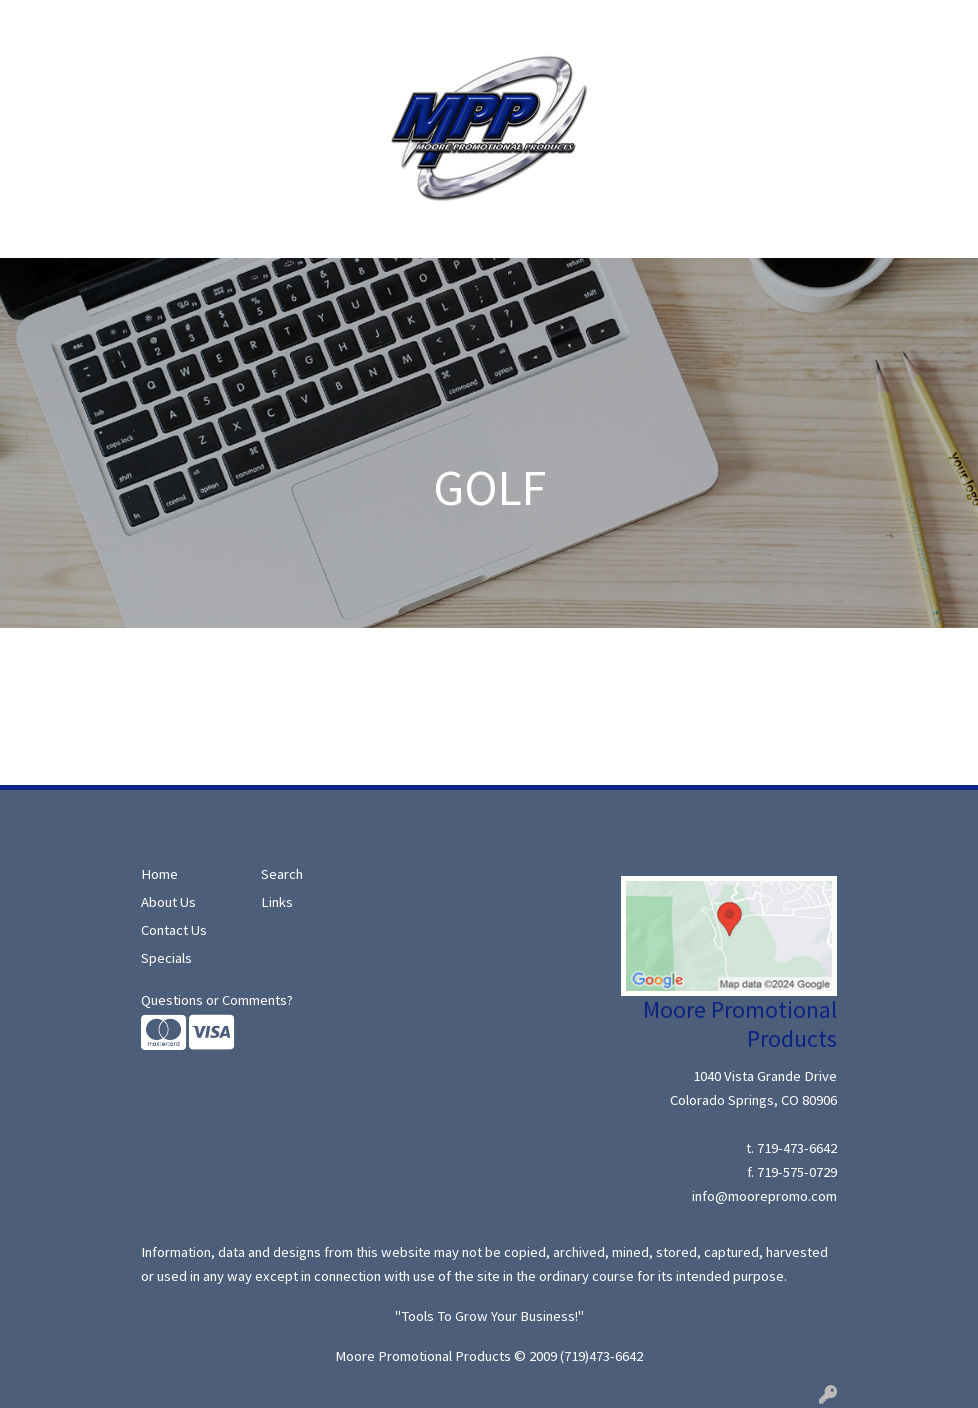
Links (277, 902)
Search (174, 22)
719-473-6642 (797, 1148)
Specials (239, 22)
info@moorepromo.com (764, 1196)
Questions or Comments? (217, 1000)
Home (40, 22)
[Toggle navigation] (31, 236)
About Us (106, 22)
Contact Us (420, 22)
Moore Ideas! (324, 22)
